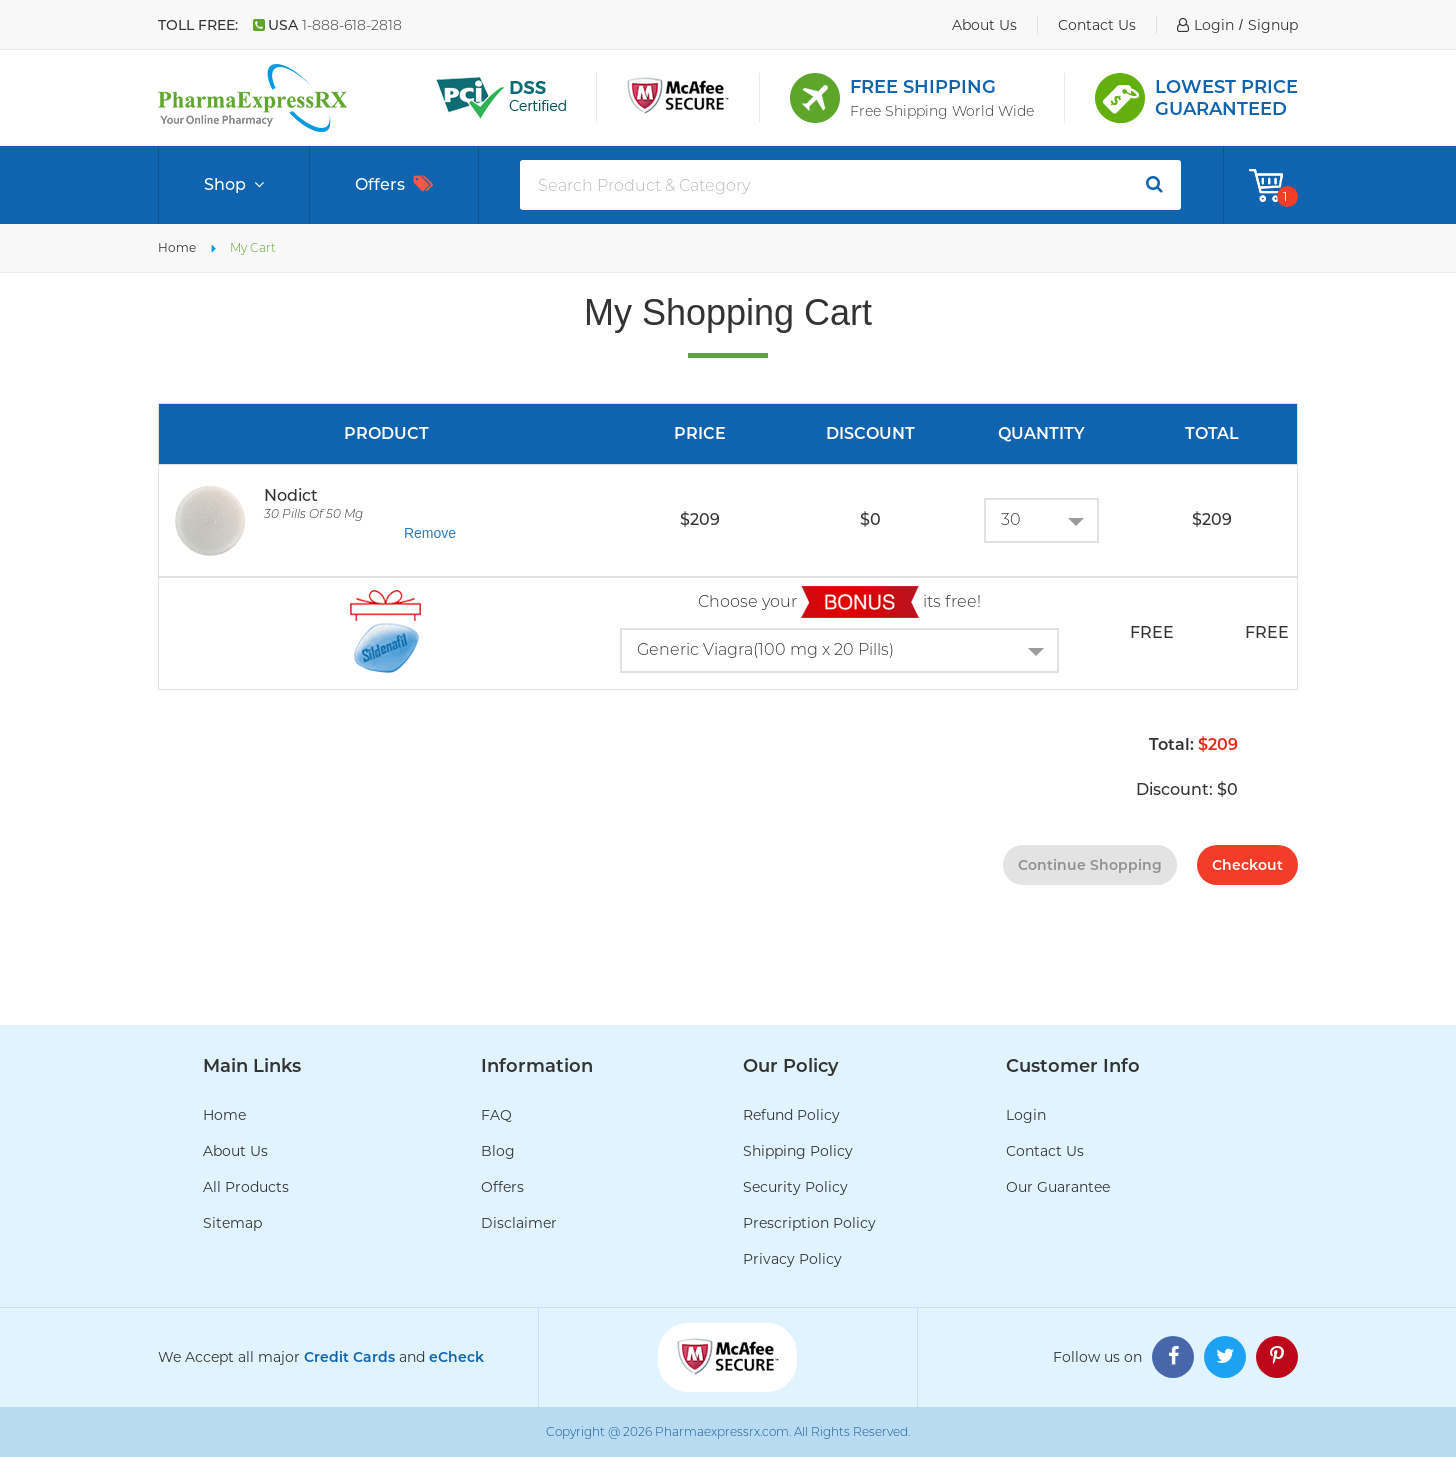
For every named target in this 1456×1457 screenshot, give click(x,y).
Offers (394, 184)
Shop (234, 185)
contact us (1097, 25)
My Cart (253, 247)
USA (327, 25)
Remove (430, 533)
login (1214, 25)
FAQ (496, 1115)
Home (177, 247)
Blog (498, 1151)
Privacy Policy (792, 1259)
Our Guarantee (1058, 1187)
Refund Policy (791, 1115)
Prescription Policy (809, 1223)
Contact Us (1045, 1151)
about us (984, 25)
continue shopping (1090, 865)
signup (1273, 25)
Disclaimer (519, 1223)
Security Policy (795, 1187)
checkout (1247, 865)
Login (1026, 1115)
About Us (235, 1151)
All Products (246, 1187)
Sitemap (232, 1223)
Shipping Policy (798, 1151)
